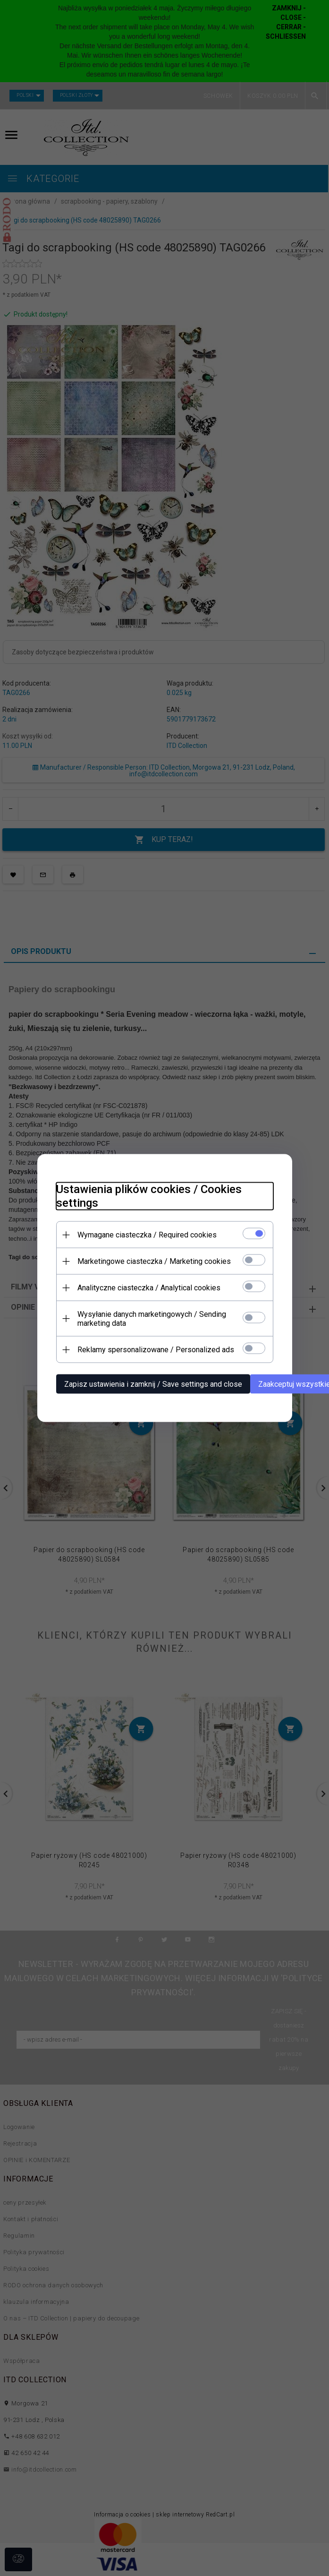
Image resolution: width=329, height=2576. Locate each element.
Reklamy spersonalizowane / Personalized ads (155, 1349)
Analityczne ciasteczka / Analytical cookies (148, 1287)
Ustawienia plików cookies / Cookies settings (149, 1196)
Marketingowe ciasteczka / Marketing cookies (154, 1261)
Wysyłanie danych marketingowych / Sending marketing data (151, 1319)
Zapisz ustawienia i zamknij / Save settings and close (153, 1384)
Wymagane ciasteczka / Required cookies (147, 1234)
